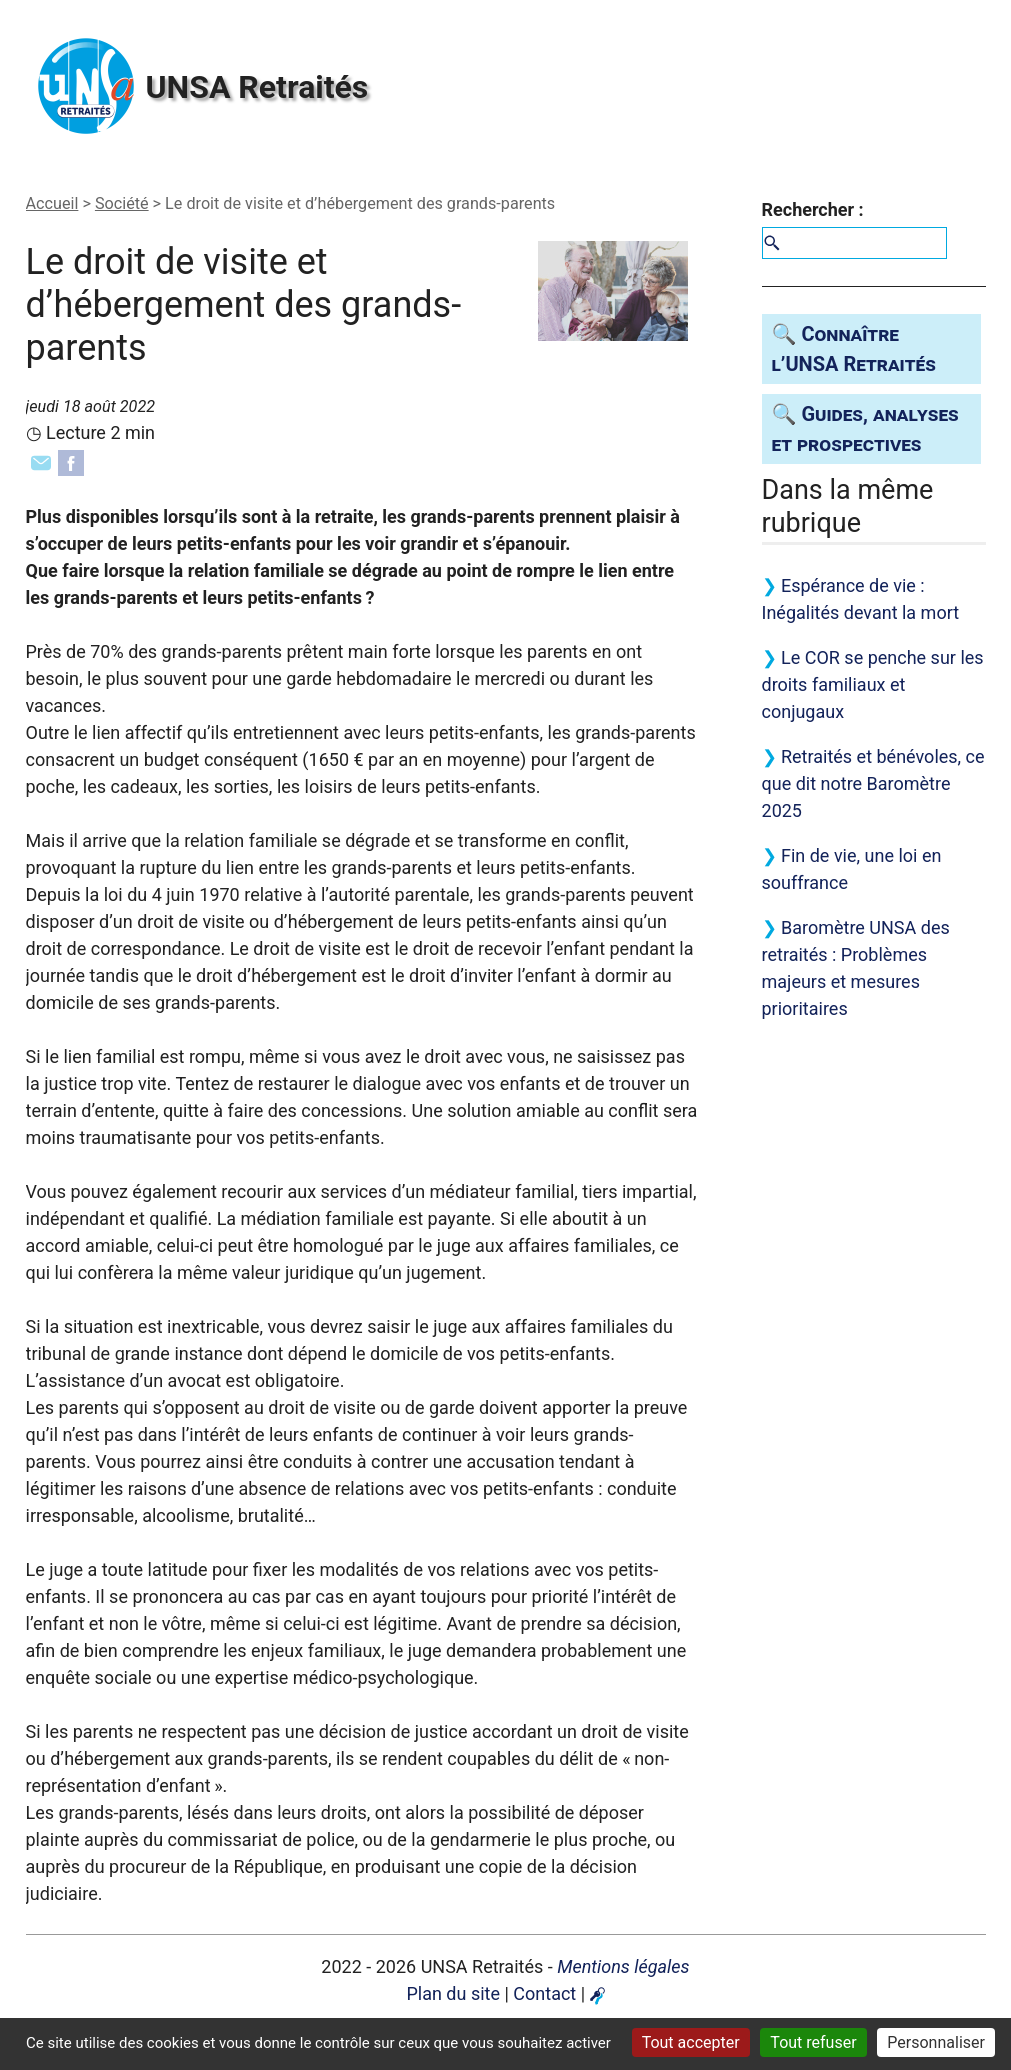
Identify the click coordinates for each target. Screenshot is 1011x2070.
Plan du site (453, 1993)
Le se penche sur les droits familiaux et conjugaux (873, 684)
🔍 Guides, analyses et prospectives (865, 429)
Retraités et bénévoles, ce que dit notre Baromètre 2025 (873, 783)
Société (122, 203)
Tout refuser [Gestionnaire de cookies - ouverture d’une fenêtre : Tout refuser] (813, 2042)
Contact (544, 1993)
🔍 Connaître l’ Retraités (854, 349)
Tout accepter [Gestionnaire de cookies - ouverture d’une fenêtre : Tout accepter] (691, 2042)
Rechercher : (813, 209)
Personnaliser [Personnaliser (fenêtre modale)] (936, 2042)
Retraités (257, 87)
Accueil (52, 203)
